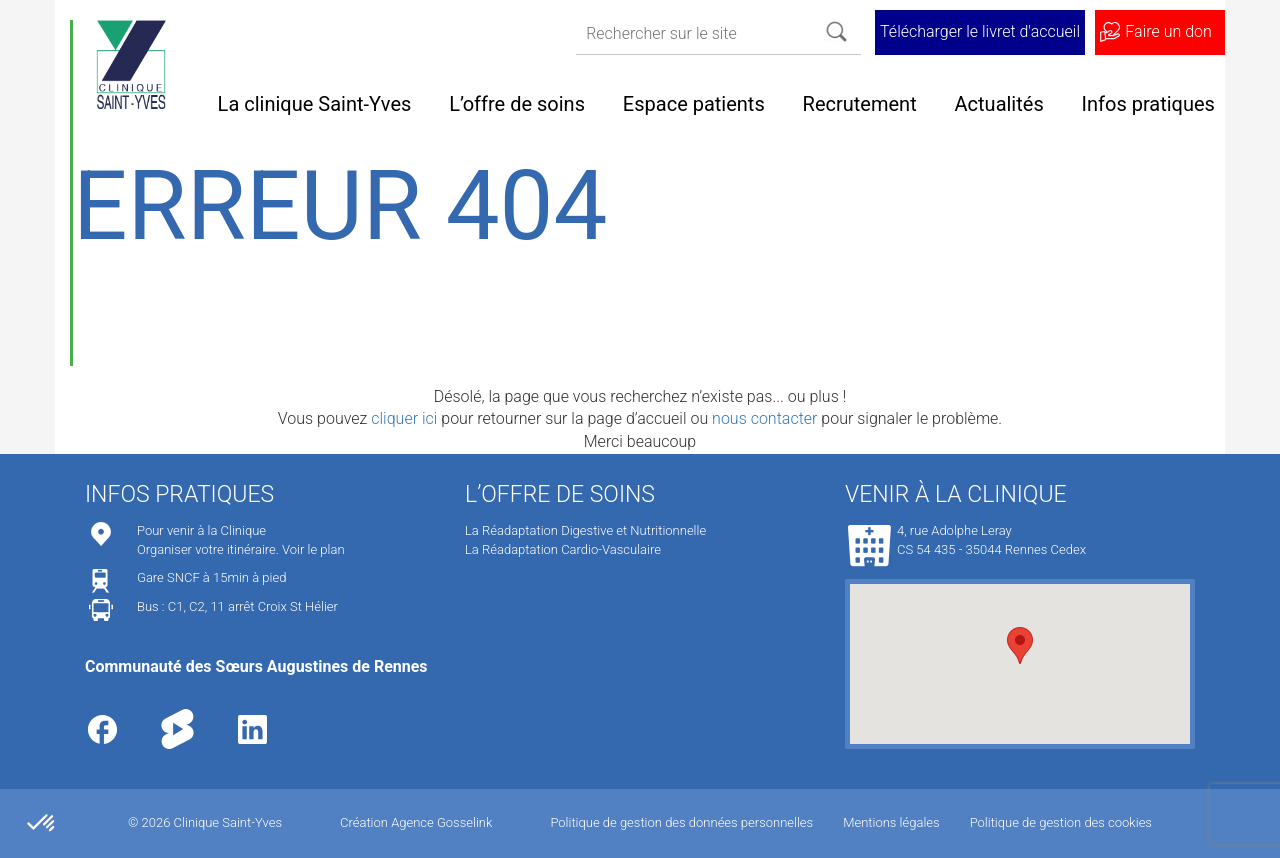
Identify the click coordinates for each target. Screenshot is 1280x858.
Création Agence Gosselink (416, 822)
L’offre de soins (517, 104)
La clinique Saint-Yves (315, 104)
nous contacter (764, 418)
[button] (1020, 645)
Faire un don (1168, 31)
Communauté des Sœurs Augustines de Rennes (256, 666)
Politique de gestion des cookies (1061, 822)
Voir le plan (313, 549)
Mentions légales (891, 822)
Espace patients (694, 104)
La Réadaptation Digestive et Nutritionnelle (585, 530)
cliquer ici (404, 418)
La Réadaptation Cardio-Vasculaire (563, 549)
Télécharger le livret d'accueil (980, 31)
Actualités (999, 104)
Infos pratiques (1148, 104)
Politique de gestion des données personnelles (681, 822)
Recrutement (860, 104)
